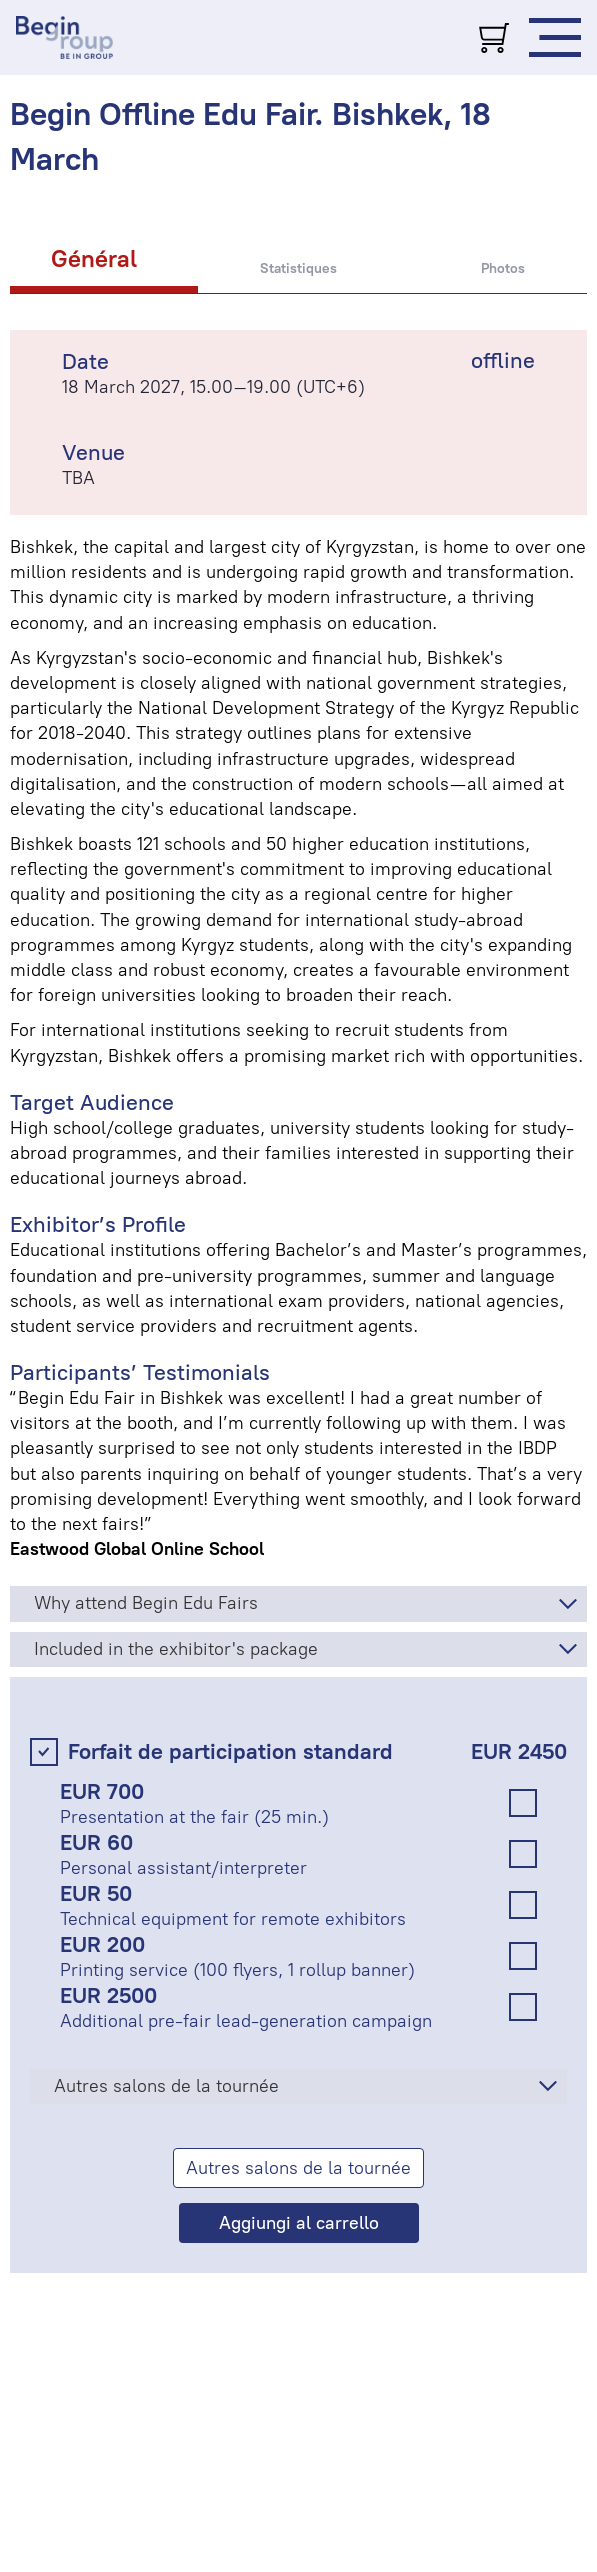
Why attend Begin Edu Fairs (146, 1603)
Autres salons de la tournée (166, 2086)
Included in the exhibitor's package (176, 1649)
